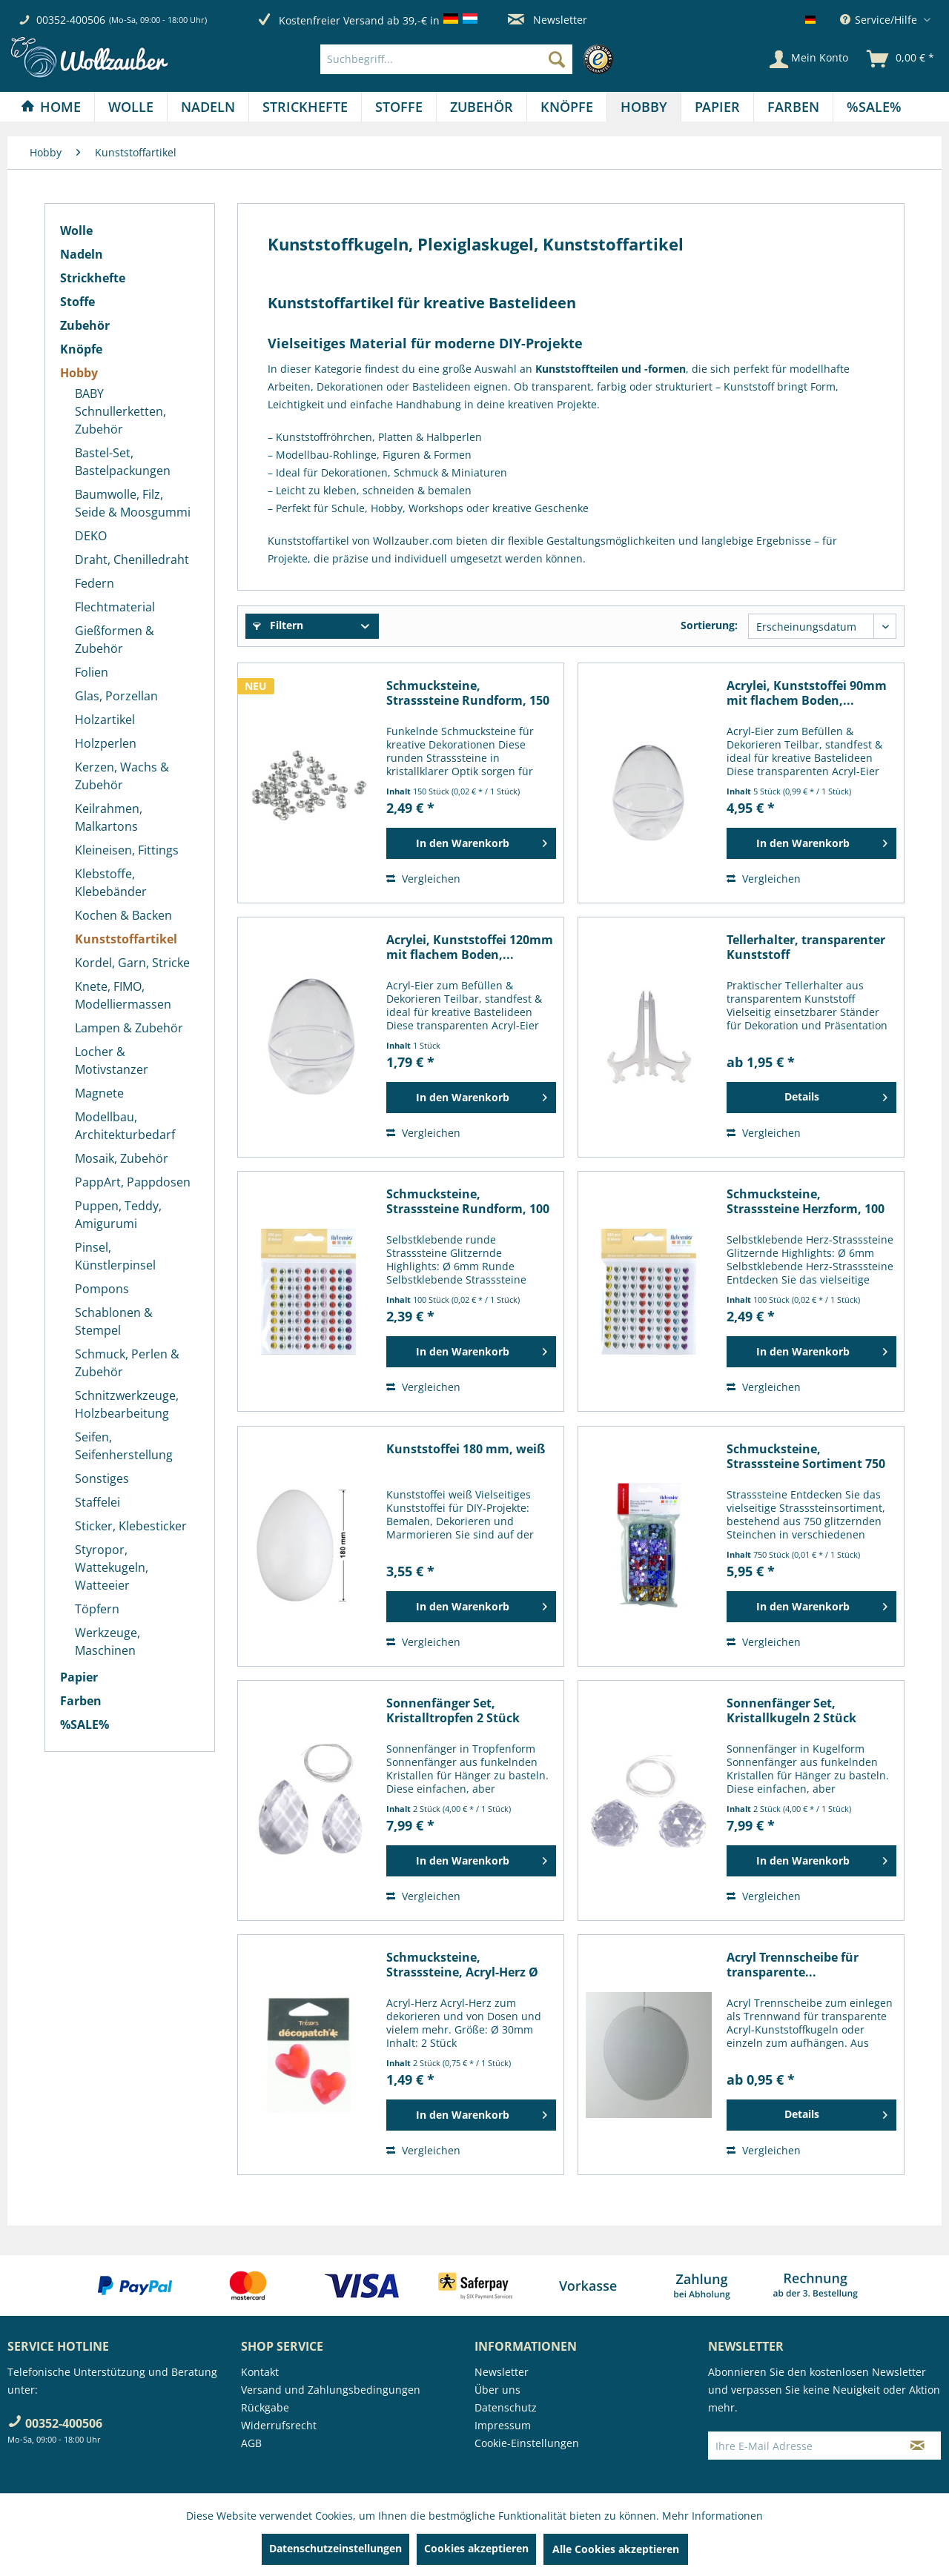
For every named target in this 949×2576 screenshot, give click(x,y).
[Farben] (793, 107)
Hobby (79, 373)
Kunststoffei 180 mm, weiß (465, 1449)
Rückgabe (265, 2407)
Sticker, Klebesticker (131, 1526)
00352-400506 (70, 20)
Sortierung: (709, 625)
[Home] (50, 107)
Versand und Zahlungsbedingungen (330, 2390)
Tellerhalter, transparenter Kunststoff (806, 947)
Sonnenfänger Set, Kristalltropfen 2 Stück (453, 1710)
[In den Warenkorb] (471, 843)
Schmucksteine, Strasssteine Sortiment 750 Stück (806, 1456)
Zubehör (85, 325)
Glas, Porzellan (116, 696)
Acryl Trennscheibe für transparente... (793, 1964)
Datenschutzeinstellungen (335, 2548)
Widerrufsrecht (279, 2425)
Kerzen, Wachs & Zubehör (122, 776)
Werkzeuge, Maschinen (107, 1641)
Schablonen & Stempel (114, 1321)
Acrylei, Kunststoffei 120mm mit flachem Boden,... (469, 947)
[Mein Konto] (809, 59)
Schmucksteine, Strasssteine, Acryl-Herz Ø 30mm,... (462, 1964)
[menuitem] (470, 59)
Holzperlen (105, 743)
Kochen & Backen (123, 915)
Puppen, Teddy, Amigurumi (118, 1215)
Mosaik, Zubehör (121, 1158)
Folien (91, 672)
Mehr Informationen (712, 2516)
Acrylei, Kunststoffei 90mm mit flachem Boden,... (807, 693)
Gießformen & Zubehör (114, 640)
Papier (79, 1677)
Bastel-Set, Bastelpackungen (123, 462)
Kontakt (260, 2372)
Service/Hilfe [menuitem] (880, 20)
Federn (94, 583)
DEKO (91, 536)
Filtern (278, 625)
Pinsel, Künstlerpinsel (115, 1256)
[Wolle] (131, 107)
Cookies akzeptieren (476, 2548)
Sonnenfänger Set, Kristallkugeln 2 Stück (791, 1710)
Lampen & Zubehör (129, 1028)
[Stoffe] (399, 107)
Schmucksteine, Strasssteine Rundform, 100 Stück (467, 1201)
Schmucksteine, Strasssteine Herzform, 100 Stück (805, 1201)
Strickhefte (92, 278)
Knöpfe (81, 349)
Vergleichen (423, 879)
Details (835, 1094)
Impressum (502, 2425)
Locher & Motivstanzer (111, 1060)
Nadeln (81, 254)
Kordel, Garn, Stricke (132, 963)
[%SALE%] (874, 107)
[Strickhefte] (305, 107)
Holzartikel (105, 719)
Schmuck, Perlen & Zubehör (127, 1363)
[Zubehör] (481, 107)
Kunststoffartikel (126, 939)
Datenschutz (505, 2407)
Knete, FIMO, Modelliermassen (123, 995)
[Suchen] (556, 59)
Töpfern (97, 1609)
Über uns (497, 2390)
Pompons (102, 1289)
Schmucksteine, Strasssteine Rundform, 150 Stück (467, 693)
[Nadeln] (208, 107)
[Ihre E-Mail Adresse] (801, 2445)
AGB (251, 2443)
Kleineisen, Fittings (127, 850)
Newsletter (547, 20)
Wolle (76, 230)
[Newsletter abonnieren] (917, 2445)
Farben (81, 1701)
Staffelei (97, 1502)
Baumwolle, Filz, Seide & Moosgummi (133, 503)
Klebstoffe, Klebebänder (111, 883)
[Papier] (717, 107)
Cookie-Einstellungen (526, 2443)
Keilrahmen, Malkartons (108, 817)
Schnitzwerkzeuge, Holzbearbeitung (127, 1404)
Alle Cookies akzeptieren (615, 2549)
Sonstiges (102, 1478)
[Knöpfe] (566, 107)
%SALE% (84, 1724)
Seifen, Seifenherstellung (124, 1446)
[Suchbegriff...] (446, 59)
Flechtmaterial (115, 607)
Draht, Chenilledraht (132, 559)
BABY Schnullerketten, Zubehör (120, 411)
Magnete (99, 1093)
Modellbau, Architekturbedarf (125, 1126)
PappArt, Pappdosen (133, 1182)
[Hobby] (644, 107)
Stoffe (77, 301)
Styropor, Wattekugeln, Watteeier (111, 1567)
